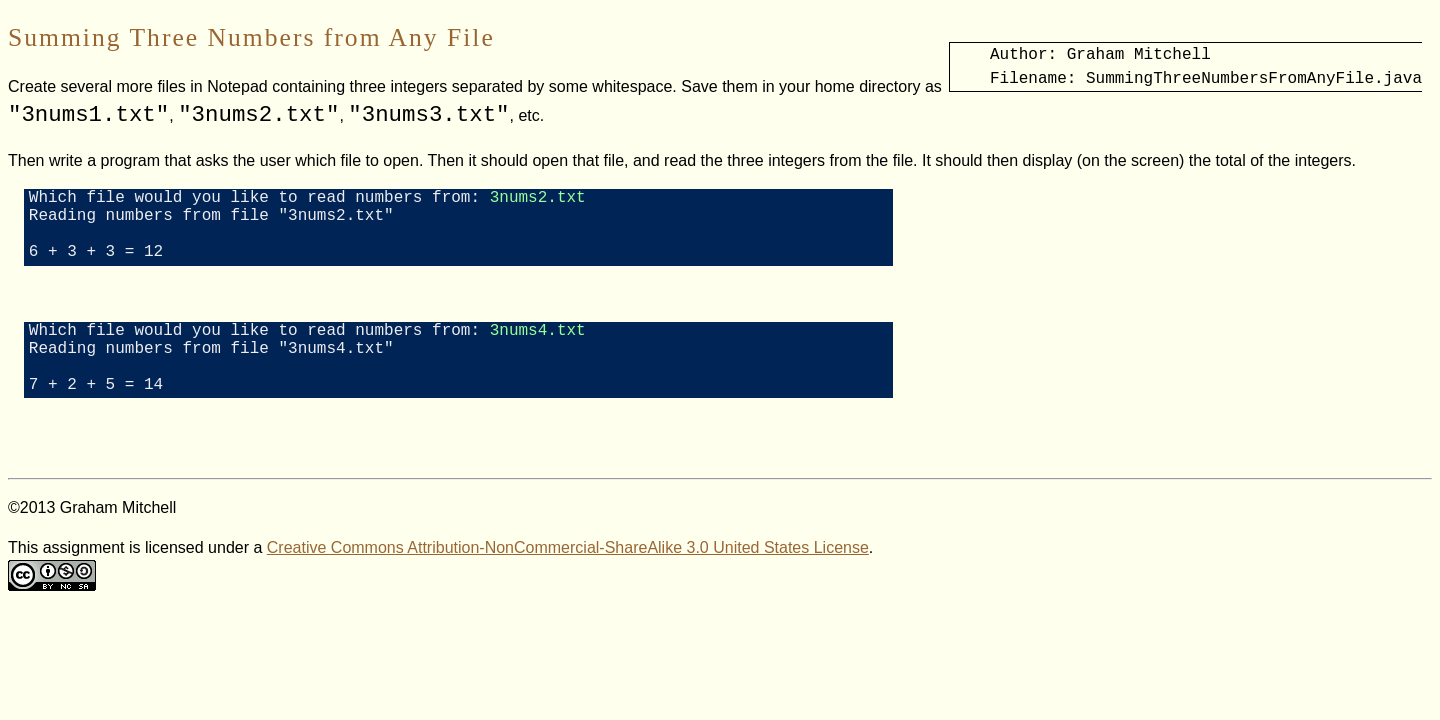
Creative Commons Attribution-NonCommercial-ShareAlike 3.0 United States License (568, 579)
